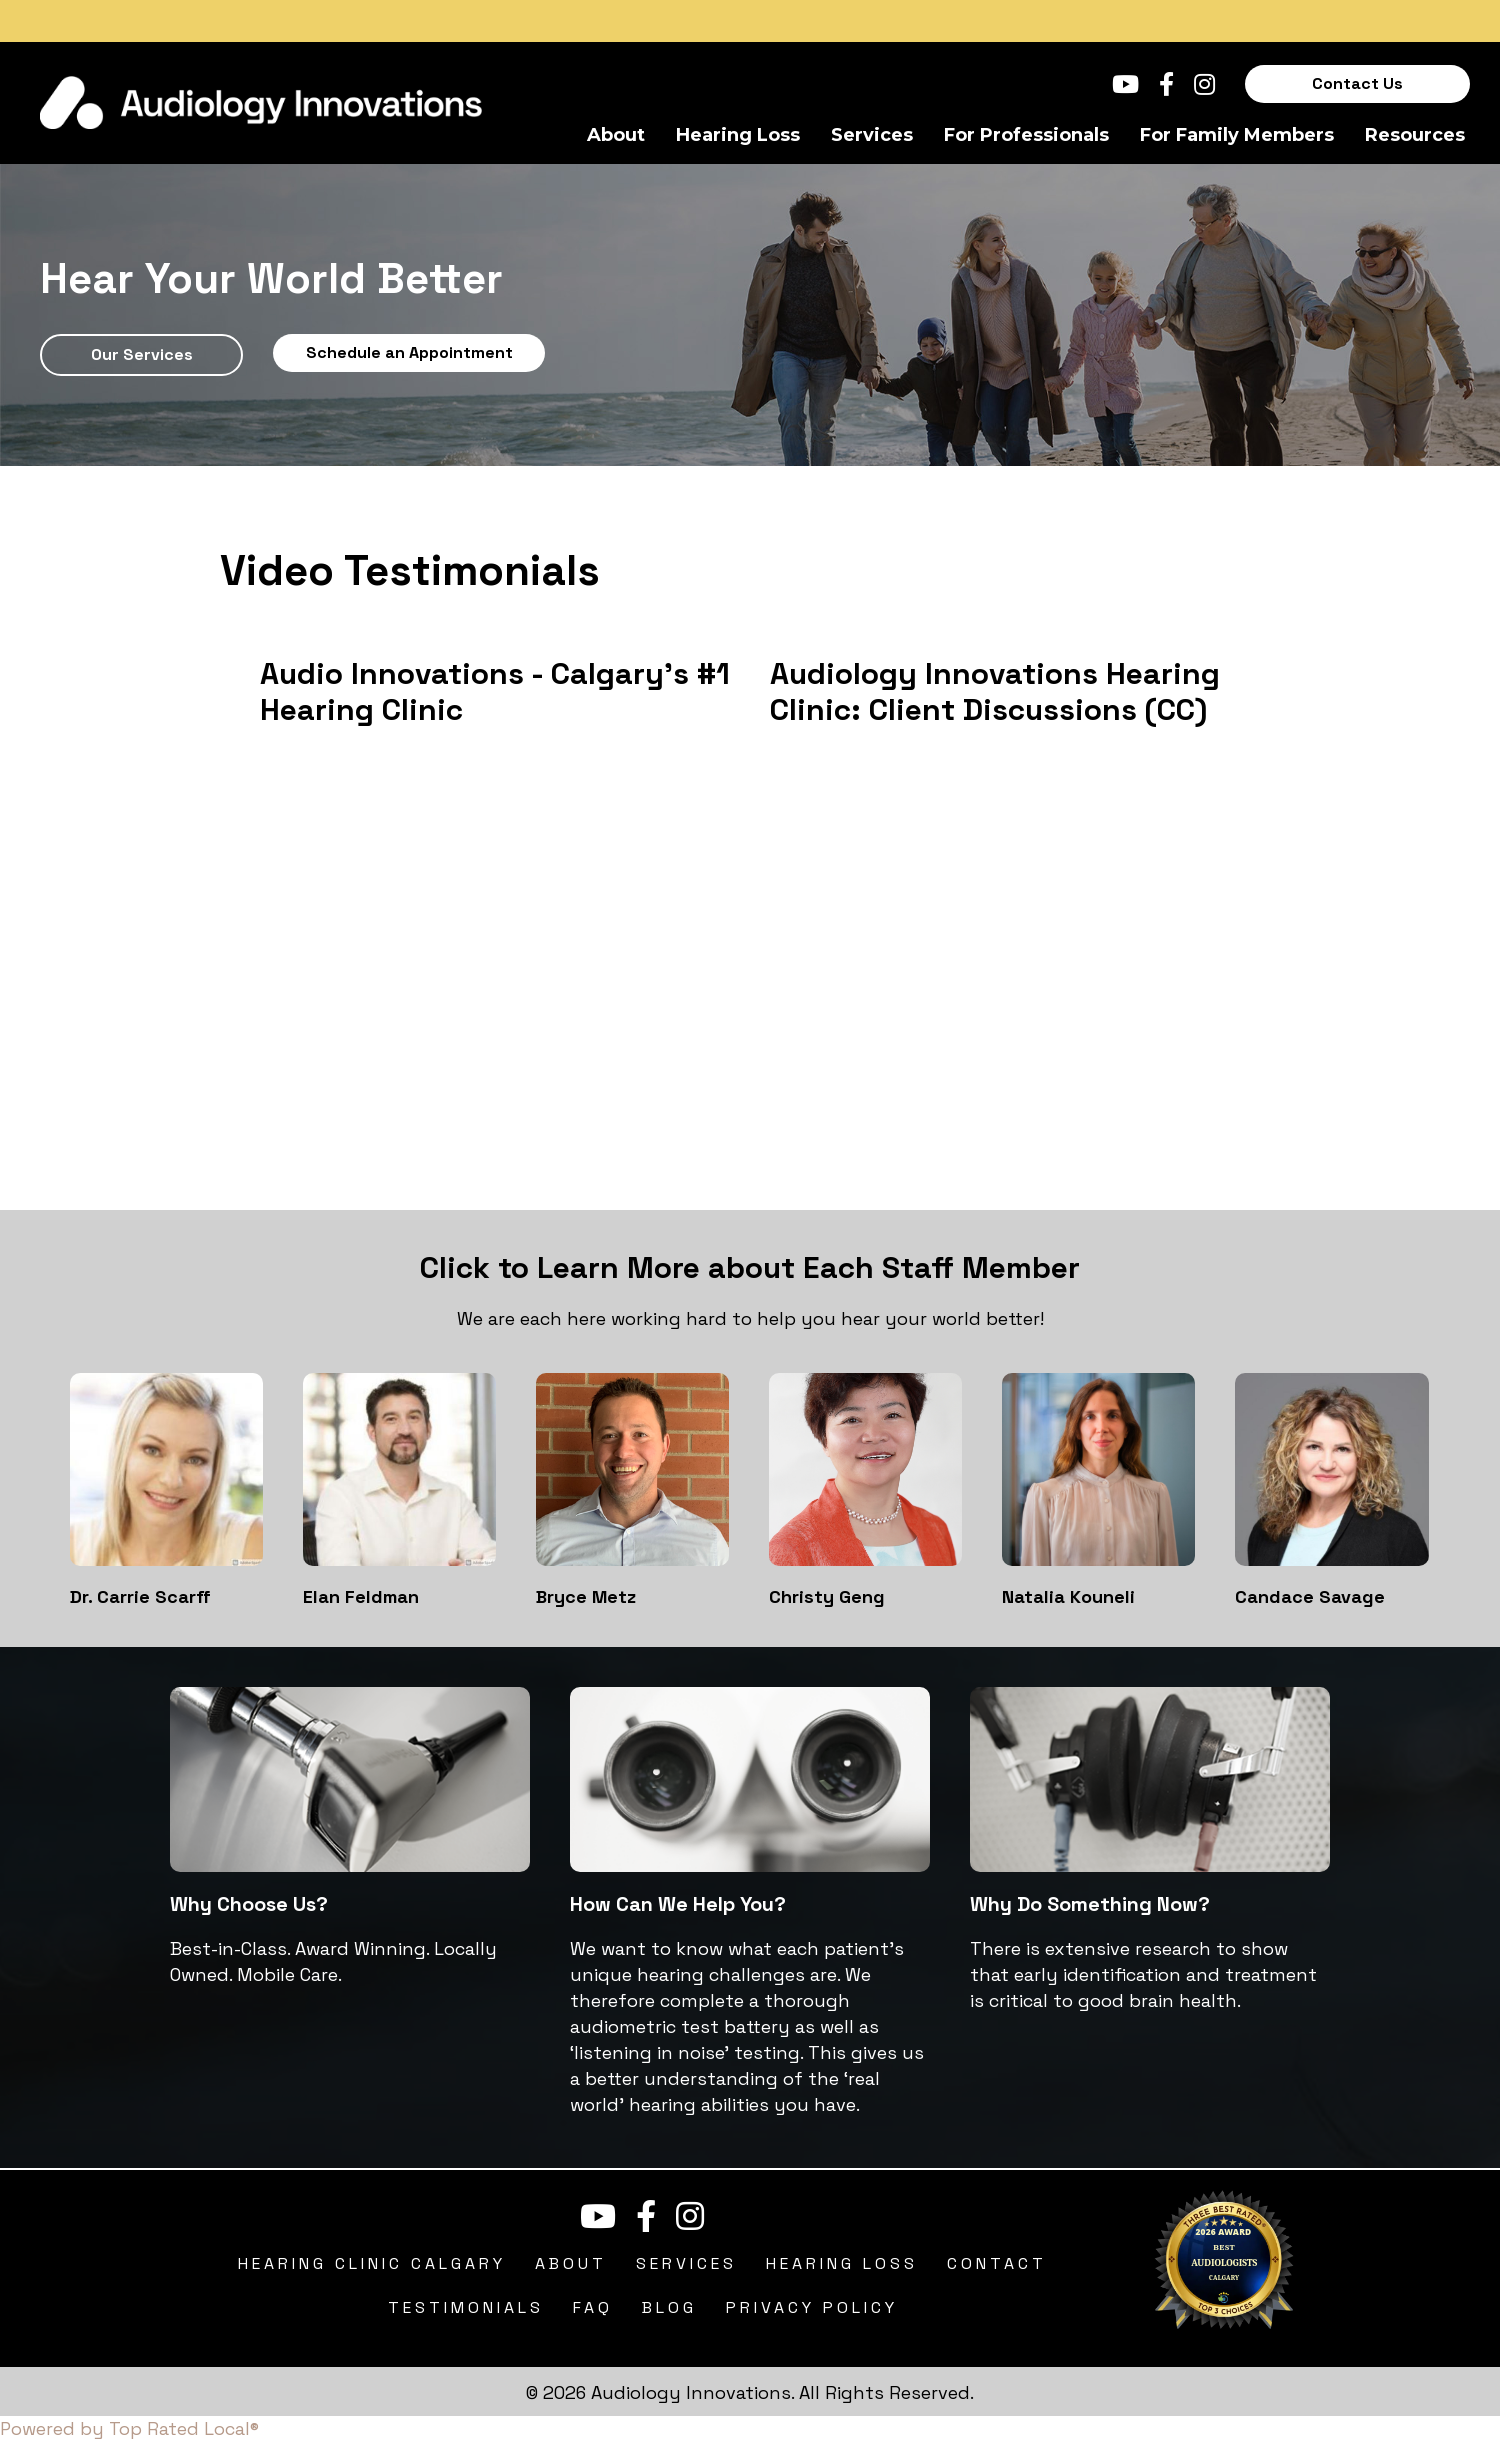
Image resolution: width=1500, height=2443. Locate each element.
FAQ (593, 2307)
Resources (1415, 135)
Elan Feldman (361, 1596)
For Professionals (1026, 135)
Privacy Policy (812, 2307)
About (616, 135)
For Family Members (1237, 135)
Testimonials (466, 2307)
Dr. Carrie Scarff (140, 1596)
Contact (997, 2263)
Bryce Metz (586, 1596)
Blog (669, 2307)
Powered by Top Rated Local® (129, 2428)
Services (872, 135)
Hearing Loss (738, 135)
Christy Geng (827, 1596)
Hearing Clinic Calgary (372, 2263)
